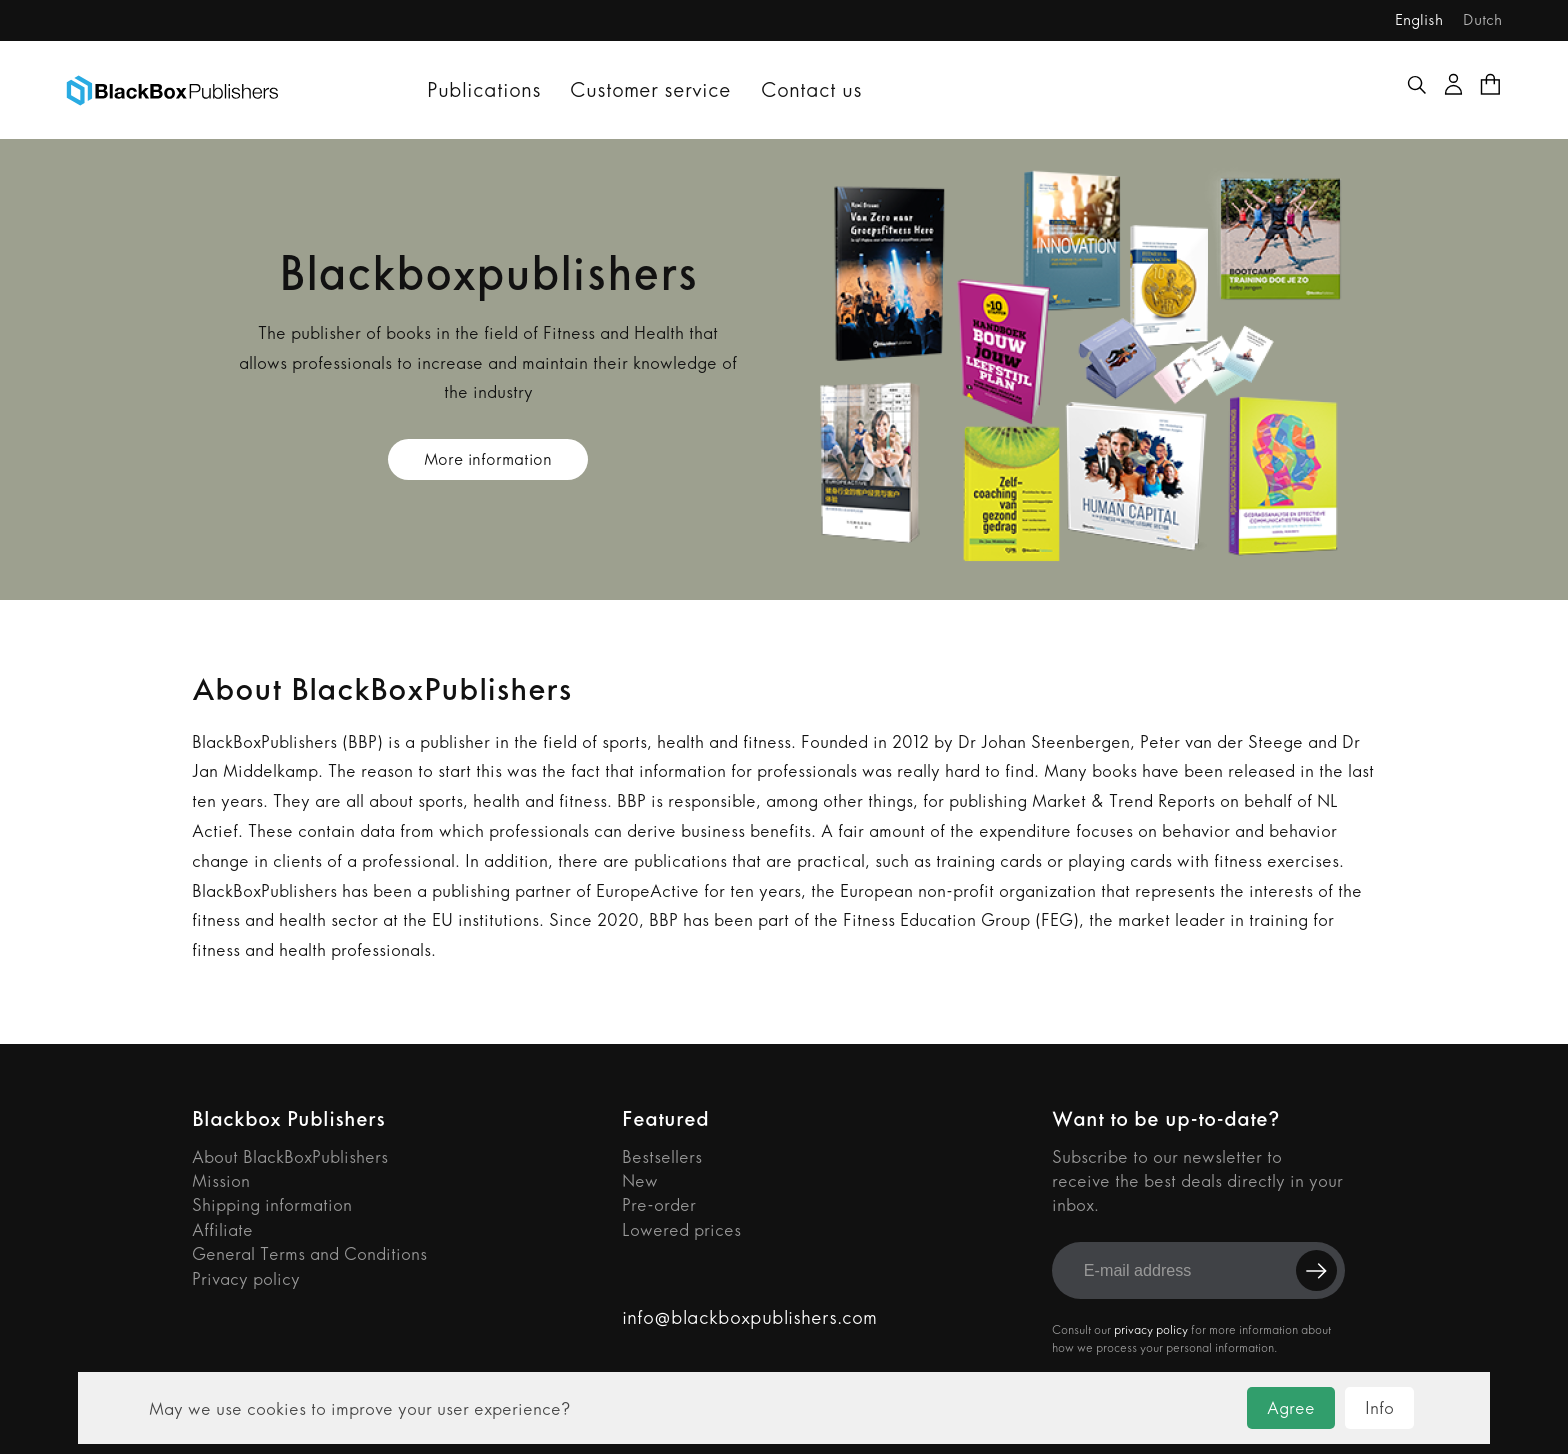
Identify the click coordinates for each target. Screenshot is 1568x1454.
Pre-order (659, 1205)
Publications (484, 89)
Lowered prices (681, 1230)
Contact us (811, 89)
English (1419, 19)
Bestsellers (662, 1157)
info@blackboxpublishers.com (749, 1317)
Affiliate (222, 1230)
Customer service (650, 89)
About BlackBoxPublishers (290, 1157)
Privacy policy (246, 1279)
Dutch (1482, 19)
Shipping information (272, 1205)
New (640, 1181)
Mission (221, 1181)
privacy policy (1151, 1330)
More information (488, 459)
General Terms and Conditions (309, 1254)
